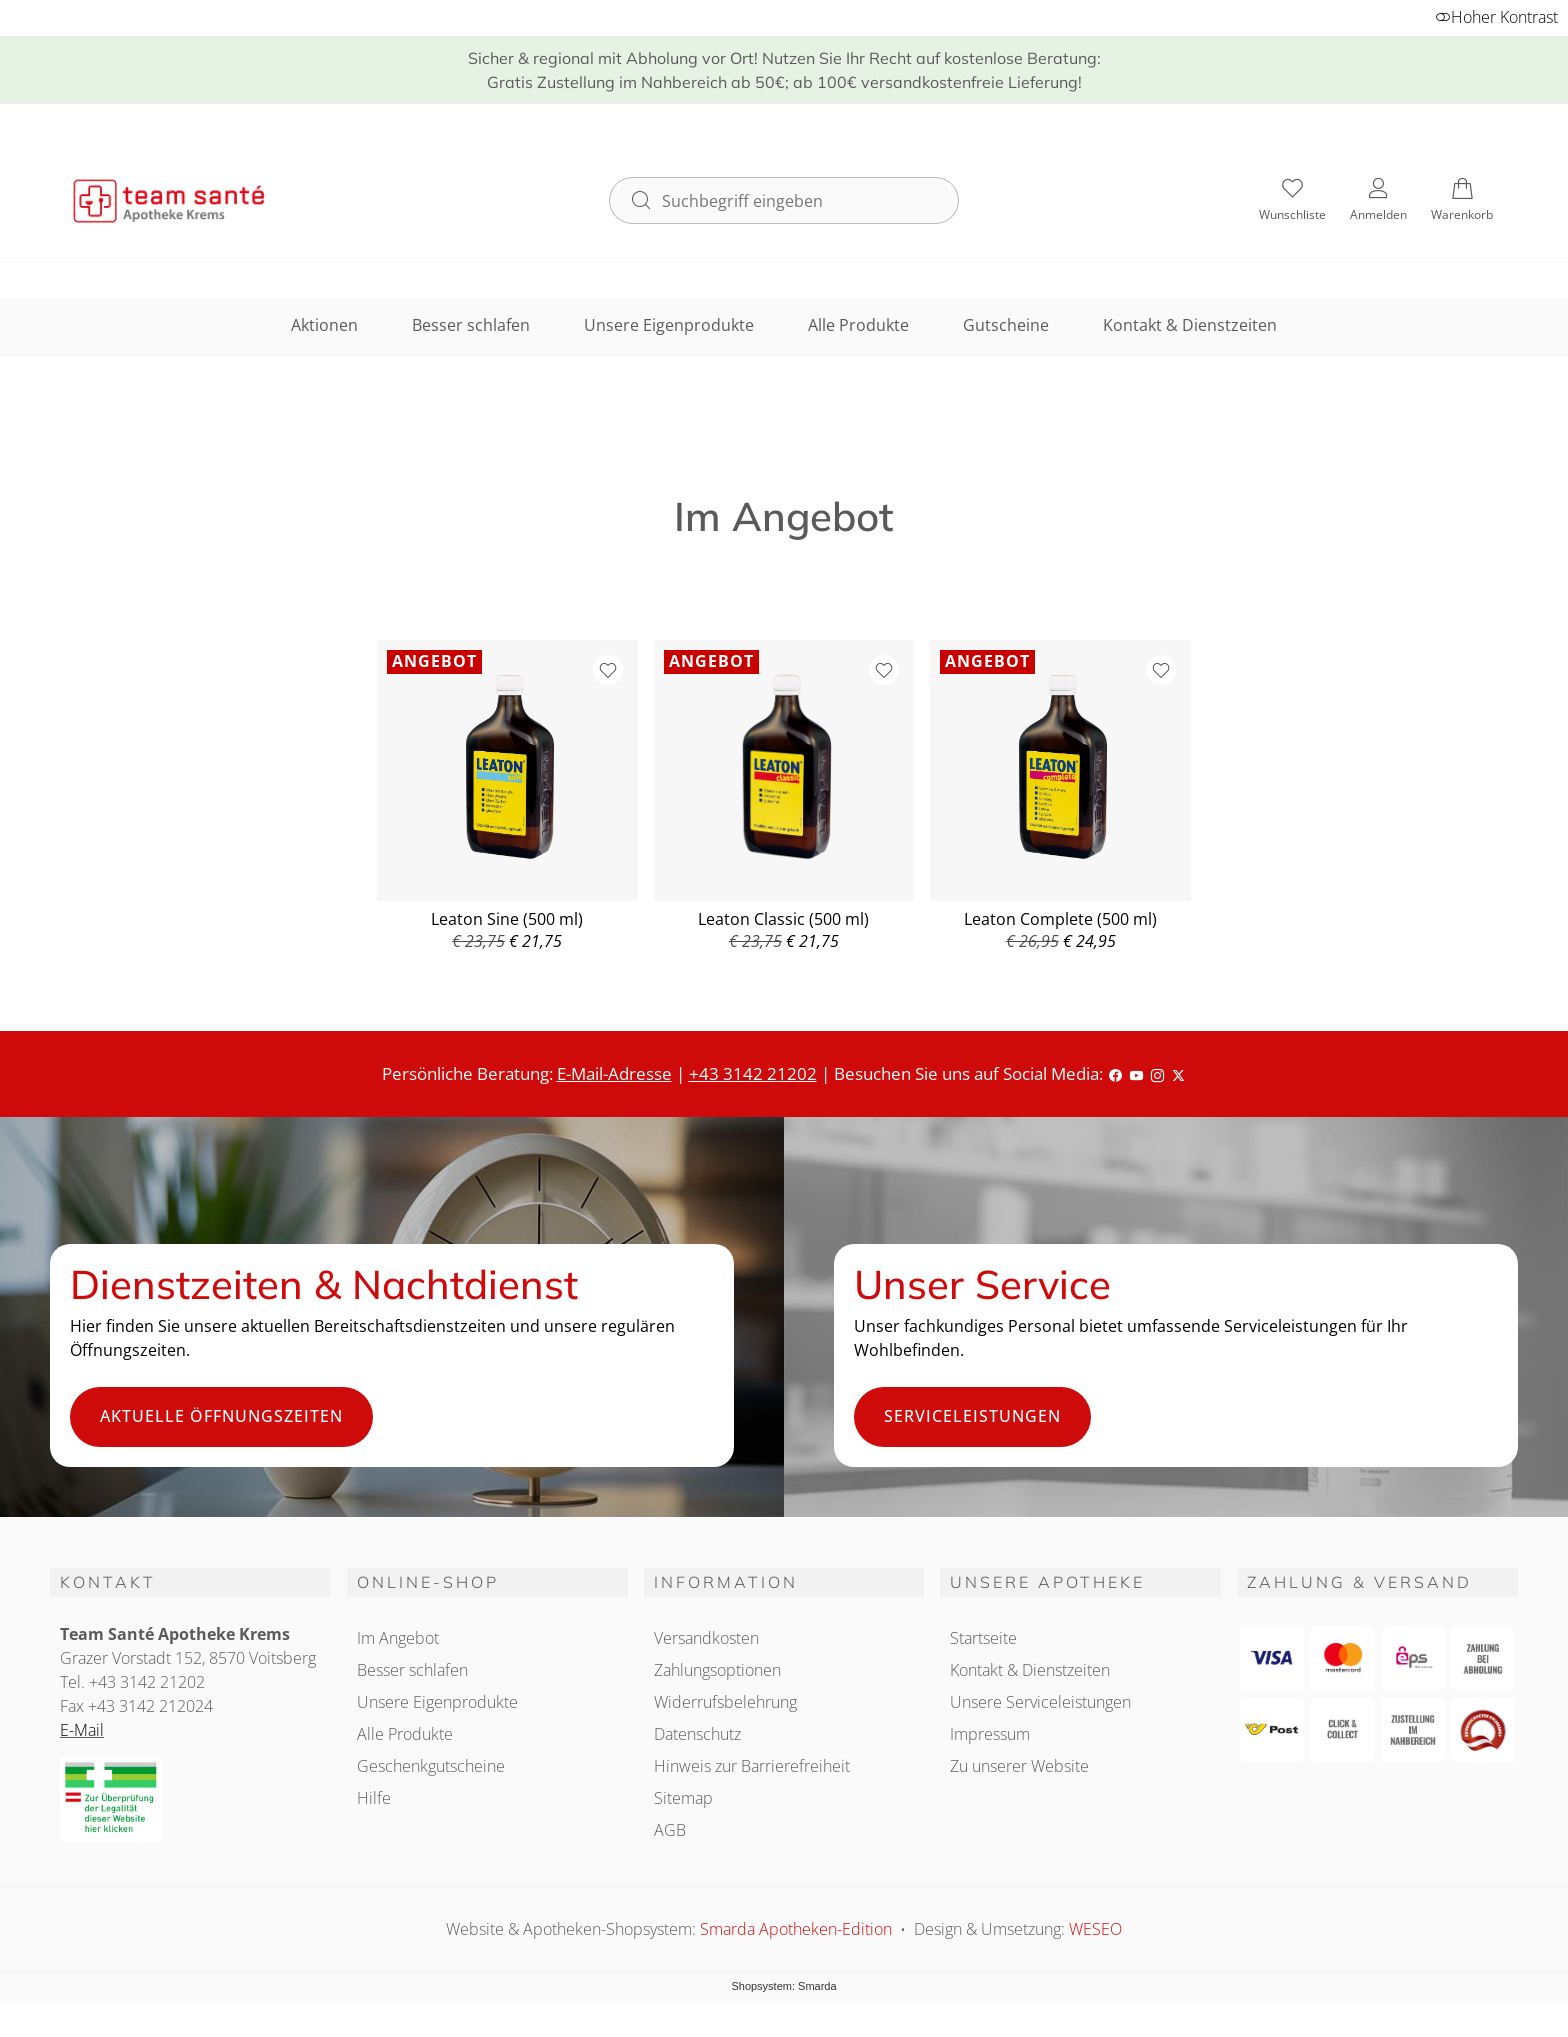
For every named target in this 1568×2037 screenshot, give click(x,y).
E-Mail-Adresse (614, 1073)
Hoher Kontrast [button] (1496, 17)
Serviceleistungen (972, 1416)
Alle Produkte (858, 325)
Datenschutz (697, 1734)
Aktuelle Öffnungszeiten (221, 1416)
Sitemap (683, 1798)
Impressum (990, 1734)
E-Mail (82, 1730)
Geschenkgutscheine (431, 1766)
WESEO (1095, 1929)
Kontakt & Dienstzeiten (1190, 325)
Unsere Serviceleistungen (1040, 1702)
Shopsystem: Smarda (783, 1986)
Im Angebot (398, 1638)
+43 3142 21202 (753, 1073)
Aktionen (324, 325)
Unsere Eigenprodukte (669, 325)
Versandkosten (706, 1638)
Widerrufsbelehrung (725, 1702)
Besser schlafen (471, 325)
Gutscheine (1006, 325)
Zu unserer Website (1019, 1766)
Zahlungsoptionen (717, 1670)
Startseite (983, 1638)
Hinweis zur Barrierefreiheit (752, 1766)
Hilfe (374, 1798)
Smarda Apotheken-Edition (798, 1929)
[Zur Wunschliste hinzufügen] (608, 670)
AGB (670, 1830)
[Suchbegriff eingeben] (802, 199)
